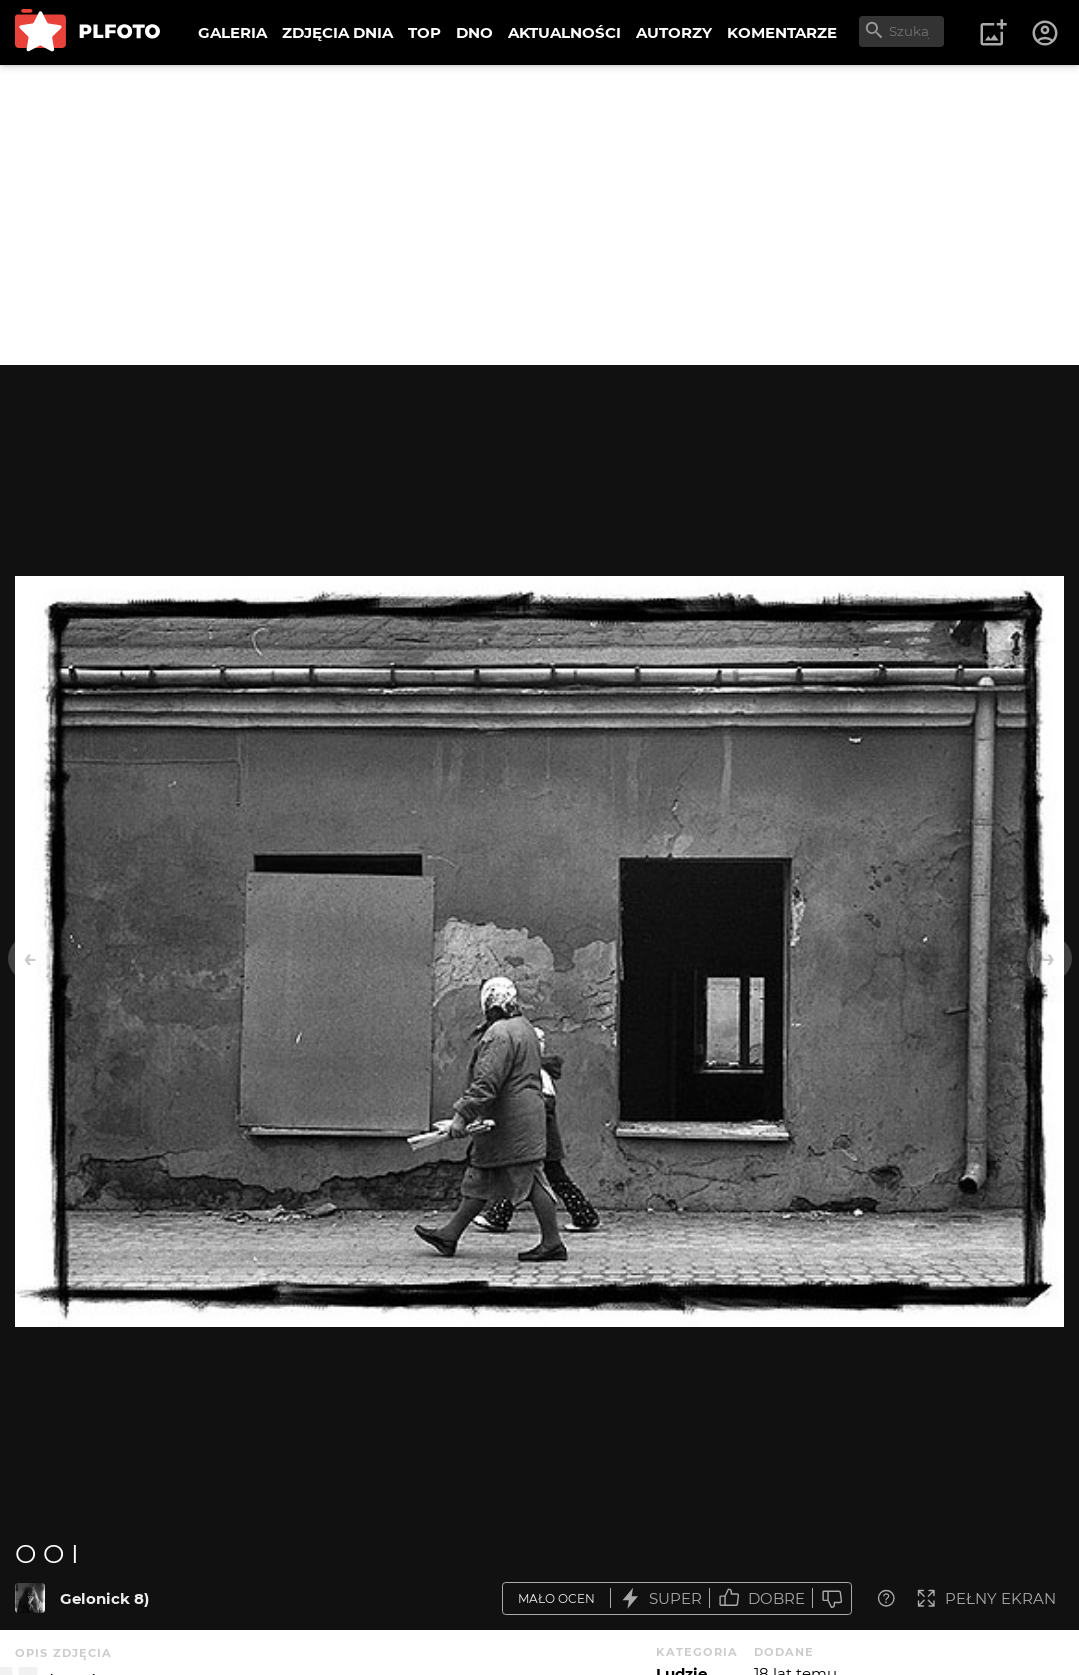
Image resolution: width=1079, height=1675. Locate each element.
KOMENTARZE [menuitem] (782, 32)
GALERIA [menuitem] (232, 32)
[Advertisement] (539, 215)
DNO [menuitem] (474, 32)
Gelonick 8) (104, 1598)
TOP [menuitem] (424, 32)
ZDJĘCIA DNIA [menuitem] (337, 32)
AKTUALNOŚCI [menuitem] (564, 32)
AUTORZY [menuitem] (674, 32)
